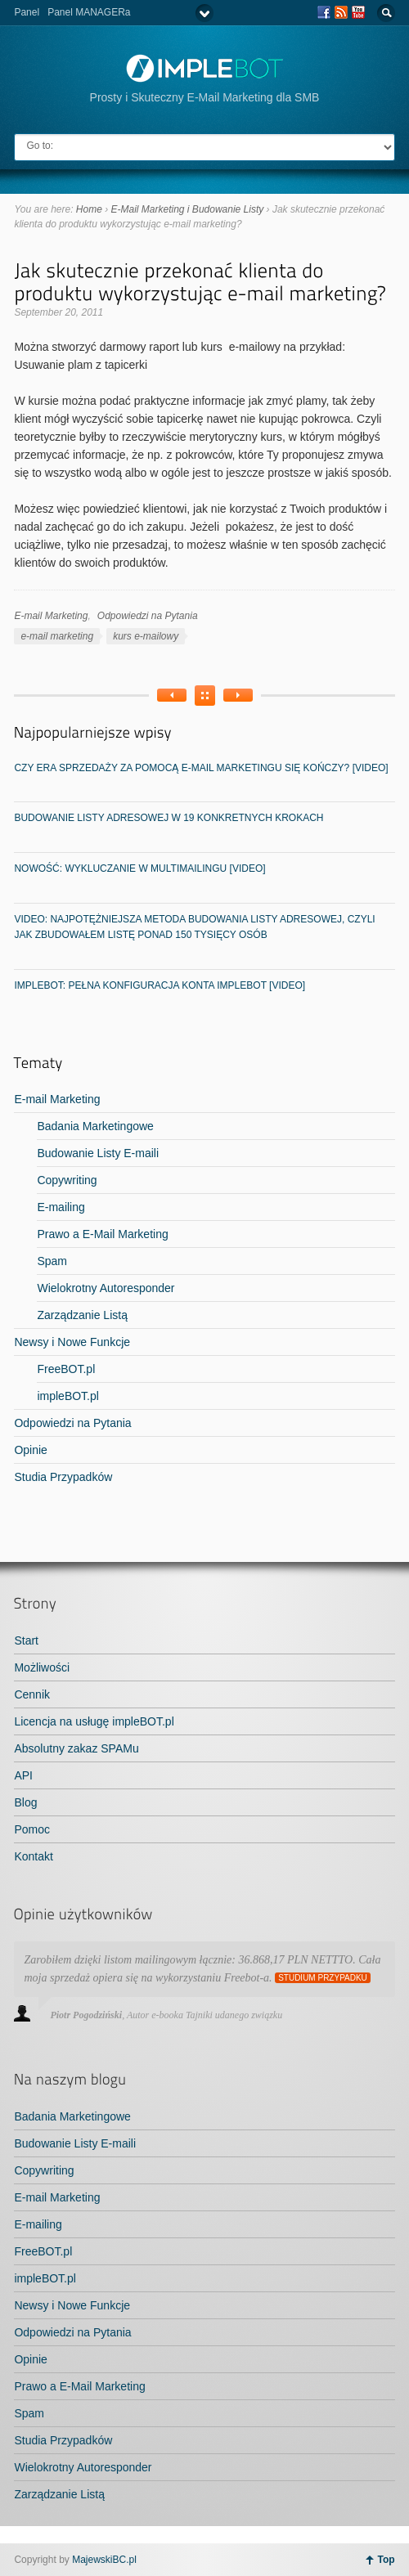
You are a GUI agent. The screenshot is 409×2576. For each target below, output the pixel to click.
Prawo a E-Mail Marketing (102, 1234)
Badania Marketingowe (95, 1126)
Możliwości (42, 1667)
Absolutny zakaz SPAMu (76, 1748)
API (23, 1775)
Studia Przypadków (63, 1476)
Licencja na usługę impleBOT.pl (93, 1721)
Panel (26, 12)
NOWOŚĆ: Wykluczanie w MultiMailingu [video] (139, 868)
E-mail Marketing (51, 616)
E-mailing (60, 1207)
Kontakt (33, 1856)
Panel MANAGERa (88, 12)
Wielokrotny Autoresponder (105, 1288)
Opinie (30, 1449)
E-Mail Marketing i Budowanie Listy (187, 209)
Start (26, 1640)
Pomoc (32, 1829)
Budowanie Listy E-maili (98, 1153)
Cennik (32, 1694)
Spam (52, 1261)
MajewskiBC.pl (104, 2559)
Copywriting (67, 1180)
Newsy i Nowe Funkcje (72, 1342)
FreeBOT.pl (66, 1369)
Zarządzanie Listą (82, 1315)
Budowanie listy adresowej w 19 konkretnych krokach (168, 818)
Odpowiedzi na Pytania (147, 616)
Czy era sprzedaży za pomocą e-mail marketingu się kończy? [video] (201, 768)
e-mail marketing (56, 636)
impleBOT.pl (67, 1395)
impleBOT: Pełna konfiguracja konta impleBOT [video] (159, 985)
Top (385, 2559)
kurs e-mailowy (145, 636)
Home (89, 209)
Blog (25, 1802)
